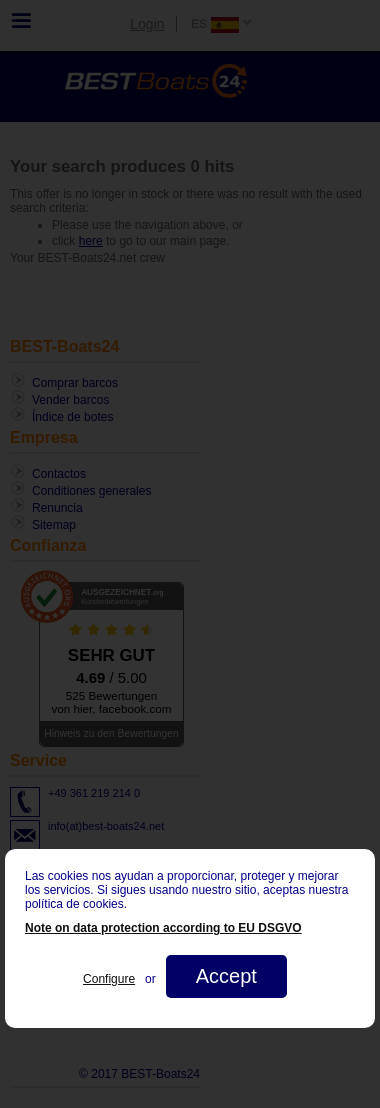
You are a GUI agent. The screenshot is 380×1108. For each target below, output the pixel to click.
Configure (109, 979)
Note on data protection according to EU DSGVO (163, 928)
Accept (226, 976)
